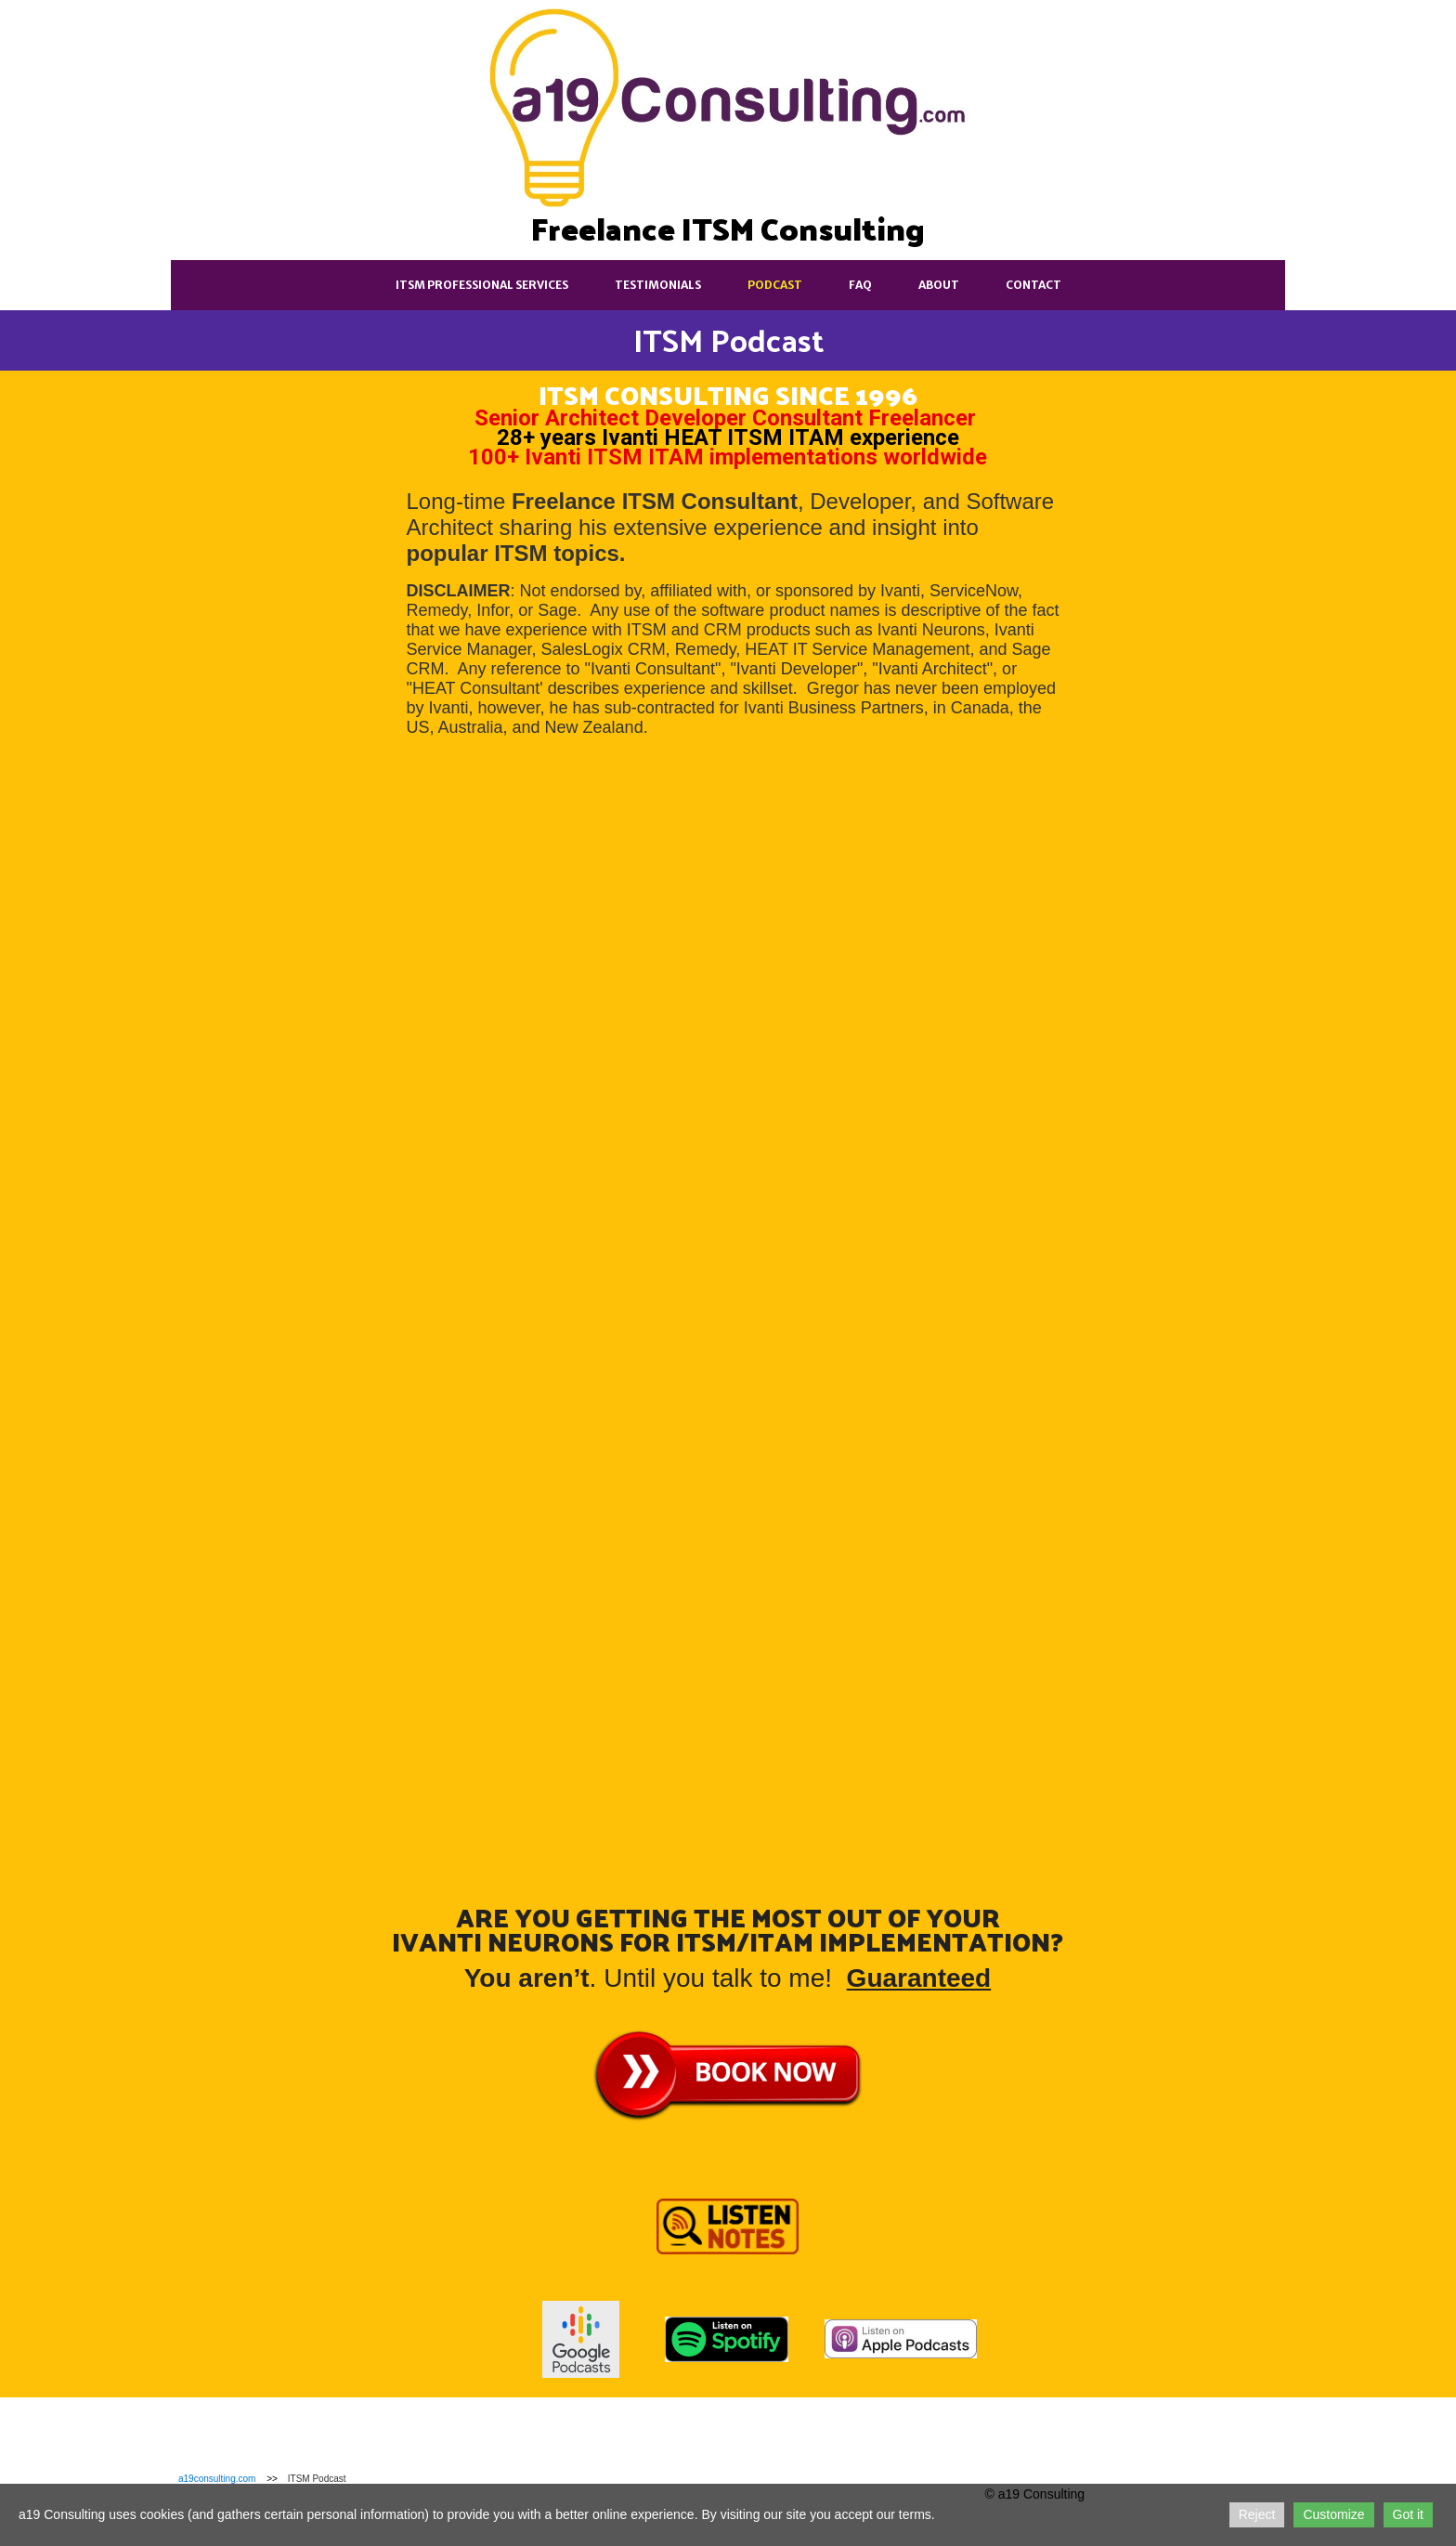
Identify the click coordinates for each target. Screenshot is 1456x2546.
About (938, 285)
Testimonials (658, 285)
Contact (1033, 285)
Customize (1333, 2514)
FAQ (860, 285)
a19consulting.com (216, 2479)
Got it (1408, 2514)
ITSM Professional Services (482, 285)
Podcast (775, 285)
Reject (1257, 2514)
